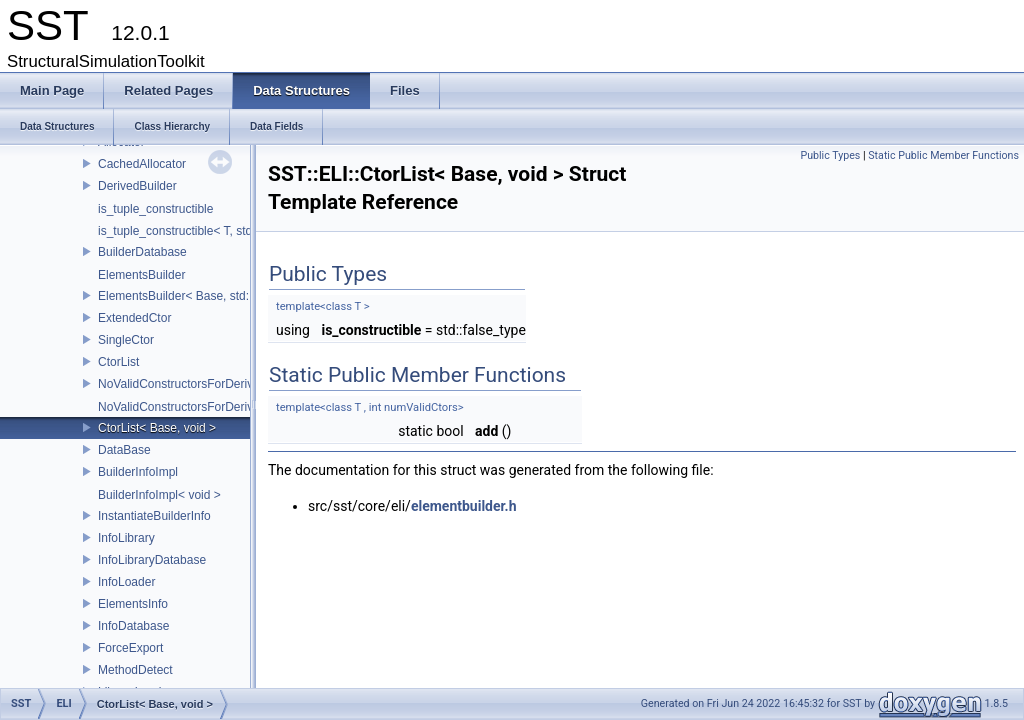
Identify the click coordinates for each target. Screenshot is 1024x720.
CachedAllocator (142, 164)
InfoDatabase (133, 626)
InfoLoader (126, 582)
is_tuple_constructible (155, 209)
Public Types (830, 155)
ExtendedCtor (134, 318)
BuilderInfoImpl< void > (159, 495)
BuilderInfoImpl (138, 472)
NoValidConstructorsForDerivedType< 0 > (209, 407)
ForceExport (130, 648)
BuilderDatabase (142, 252)
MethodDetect (135, 670)
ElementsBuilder (141, 275)
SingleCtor (126, 340)
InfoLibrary (126, 538)
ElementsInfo (133, 604)
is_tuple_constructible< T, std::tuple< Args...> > (222, 231)
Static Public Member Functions (943, 155)
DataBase (124, 450)
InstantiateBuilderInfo (154, 516)
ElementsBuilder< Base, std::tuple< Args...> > (219, 296)
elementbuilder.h (464, 506)
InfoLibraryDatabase (152, 560)
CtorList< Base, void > (157, 428)
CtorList (118, 362)
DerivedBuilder (137, 186)
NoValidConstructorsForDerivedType (195, 384)
